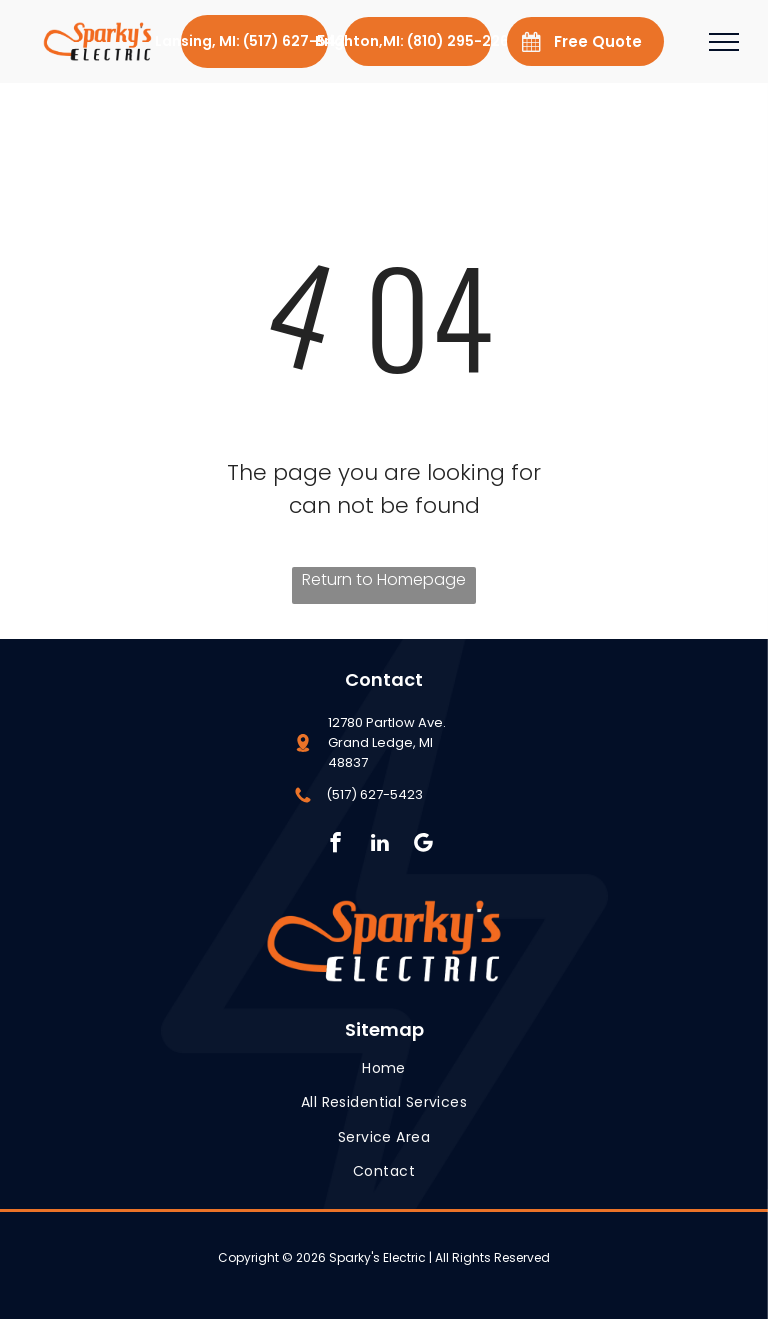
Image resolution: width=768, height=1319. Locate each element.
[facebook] (335, 845)
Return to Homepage (384, 579)
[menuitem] (384, 1068)
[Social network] (423, 845)
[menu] (724, 42)
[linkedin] (379, 845)
